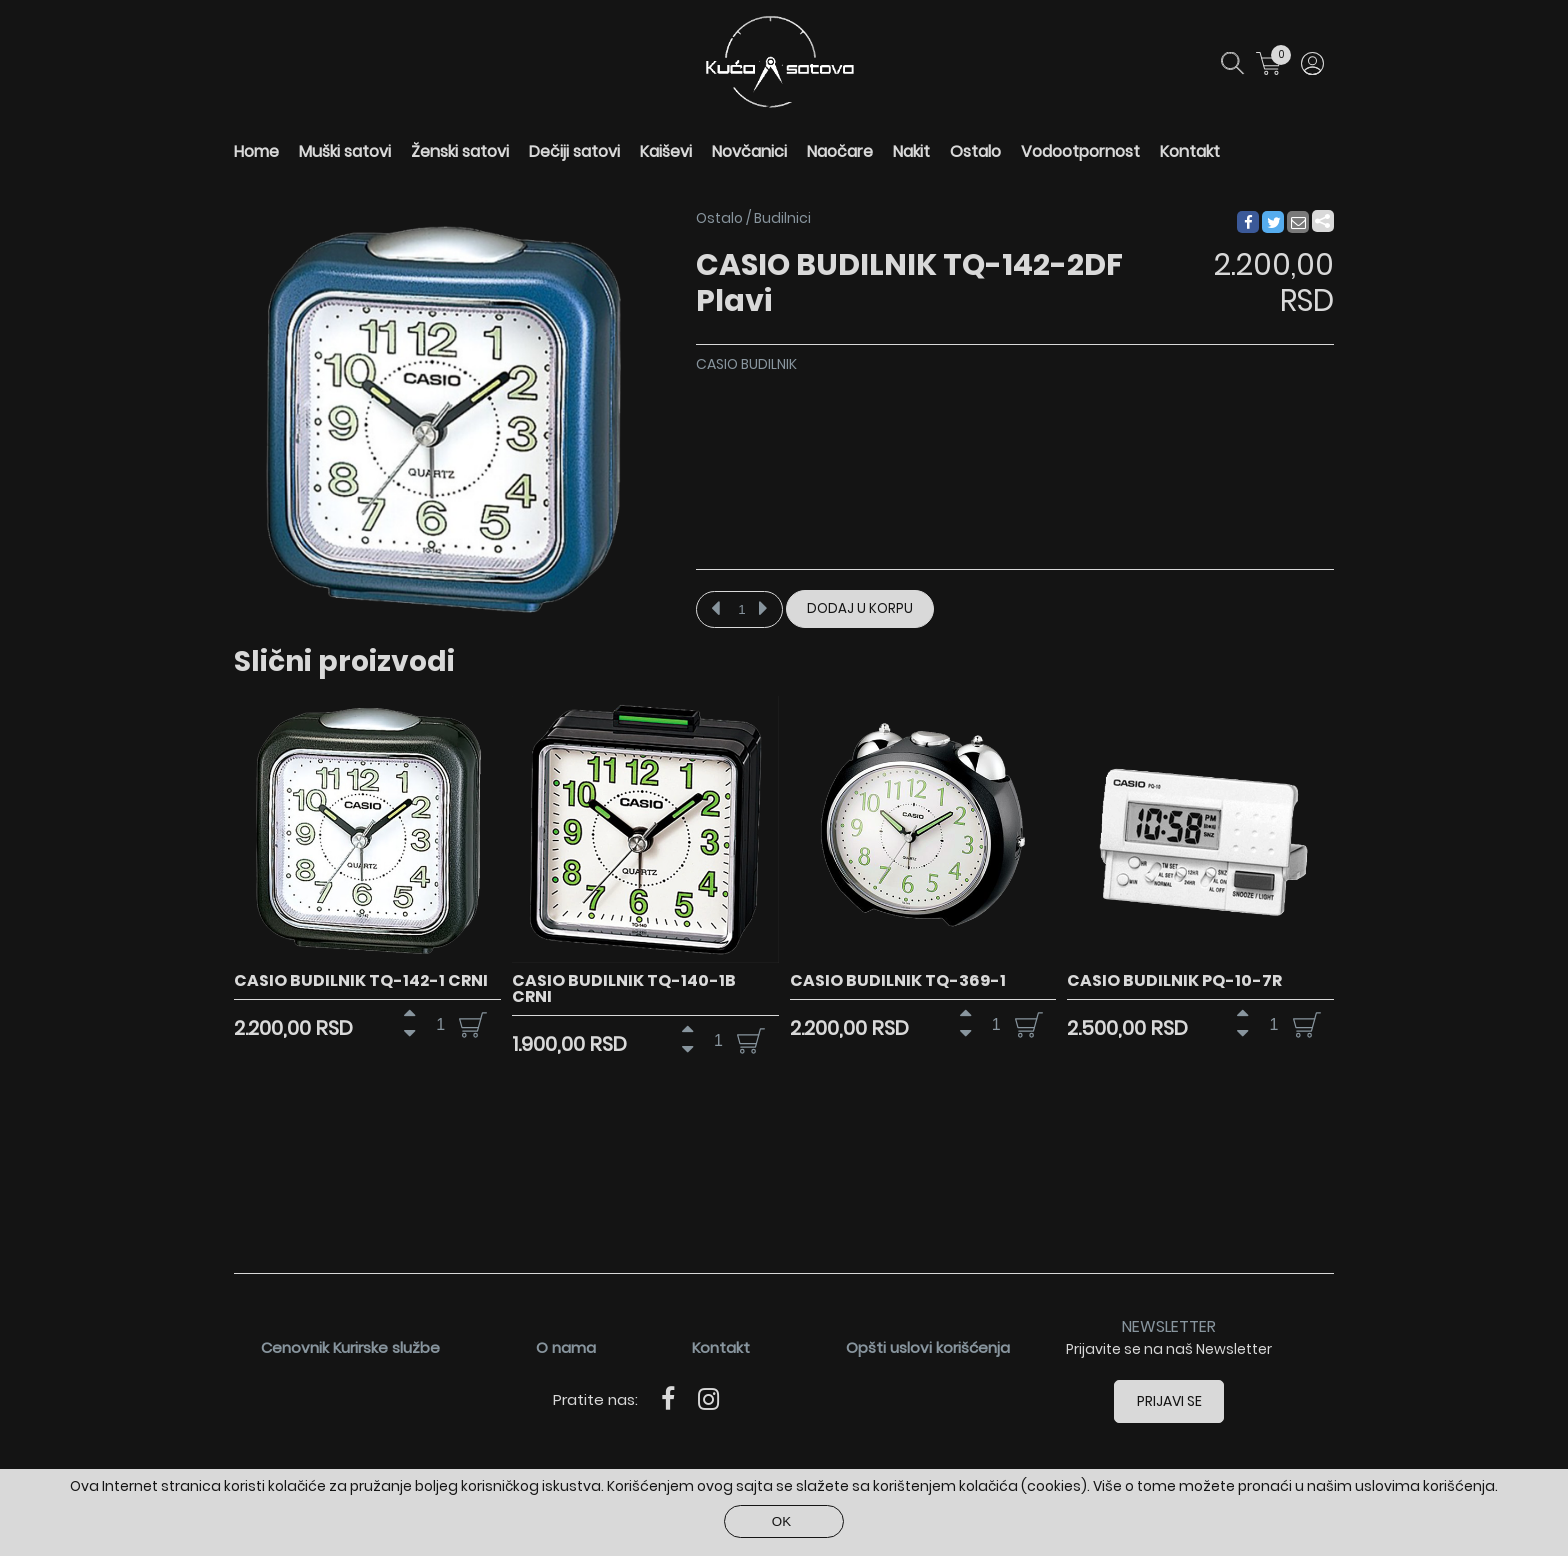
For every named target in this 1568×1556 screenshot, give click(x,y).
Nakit (911, 151)
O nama (566, 1347)
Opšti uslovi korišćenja (928, 1347)
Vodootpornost (1080, 151)
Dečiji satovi (574, 151)
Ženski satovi (460, 151)
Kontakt (1190, 151)
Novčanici (749, 151)
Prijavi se (1169, 1401)
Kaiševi (666, 151)
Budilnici (782, 218)
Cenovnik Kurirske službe (350, 1347)
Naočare (840, 151)
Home (256, 151)
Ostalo (975, 151)
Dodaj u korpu (860, 608)
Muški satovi (345, 151)
